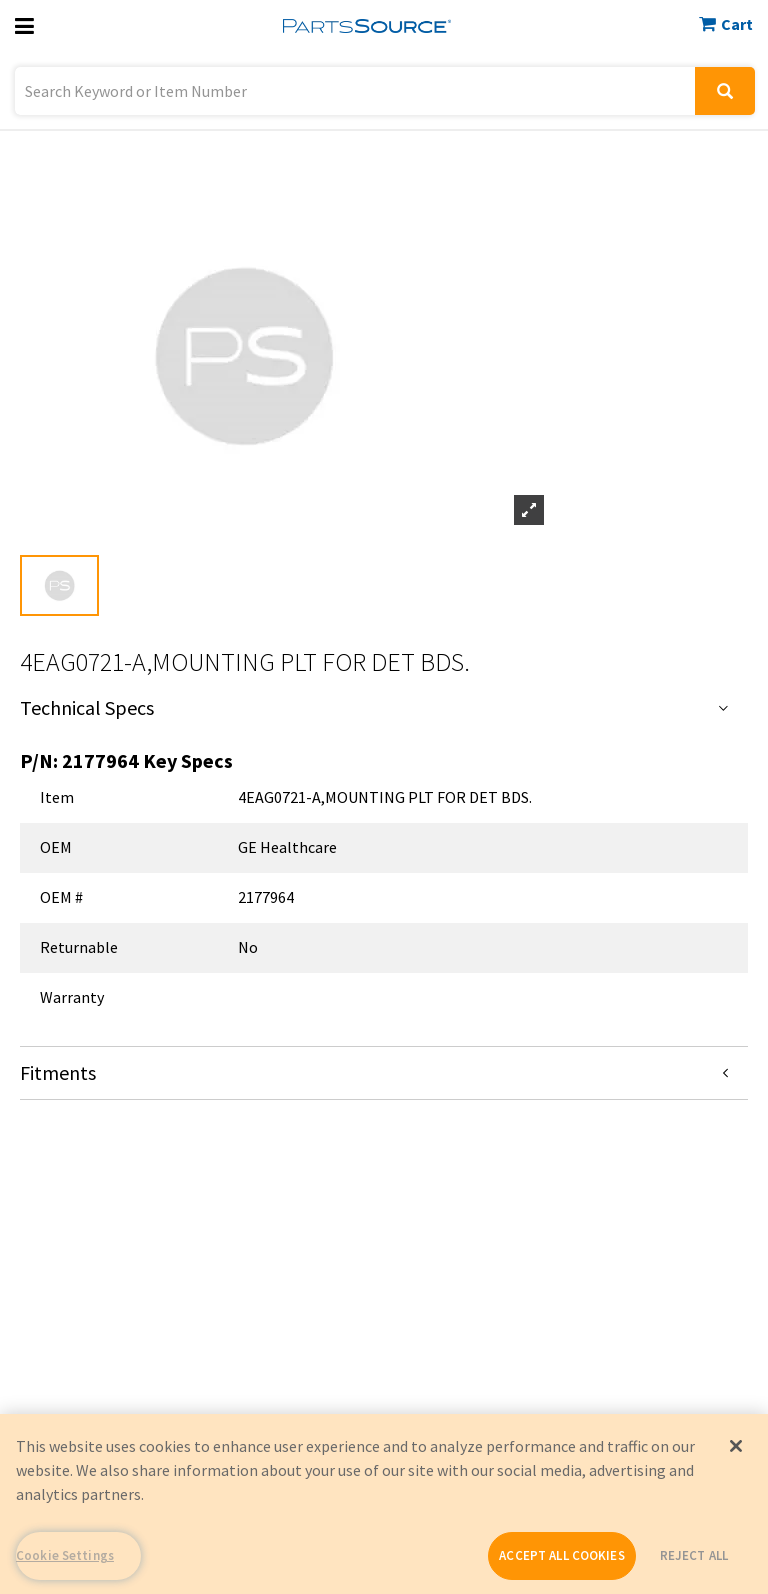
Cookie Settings (65, 1555)
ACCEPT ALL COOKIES (561, 1555)
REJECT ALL (694, 1555)
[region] (384, 1504)
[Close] (736, 1446)
